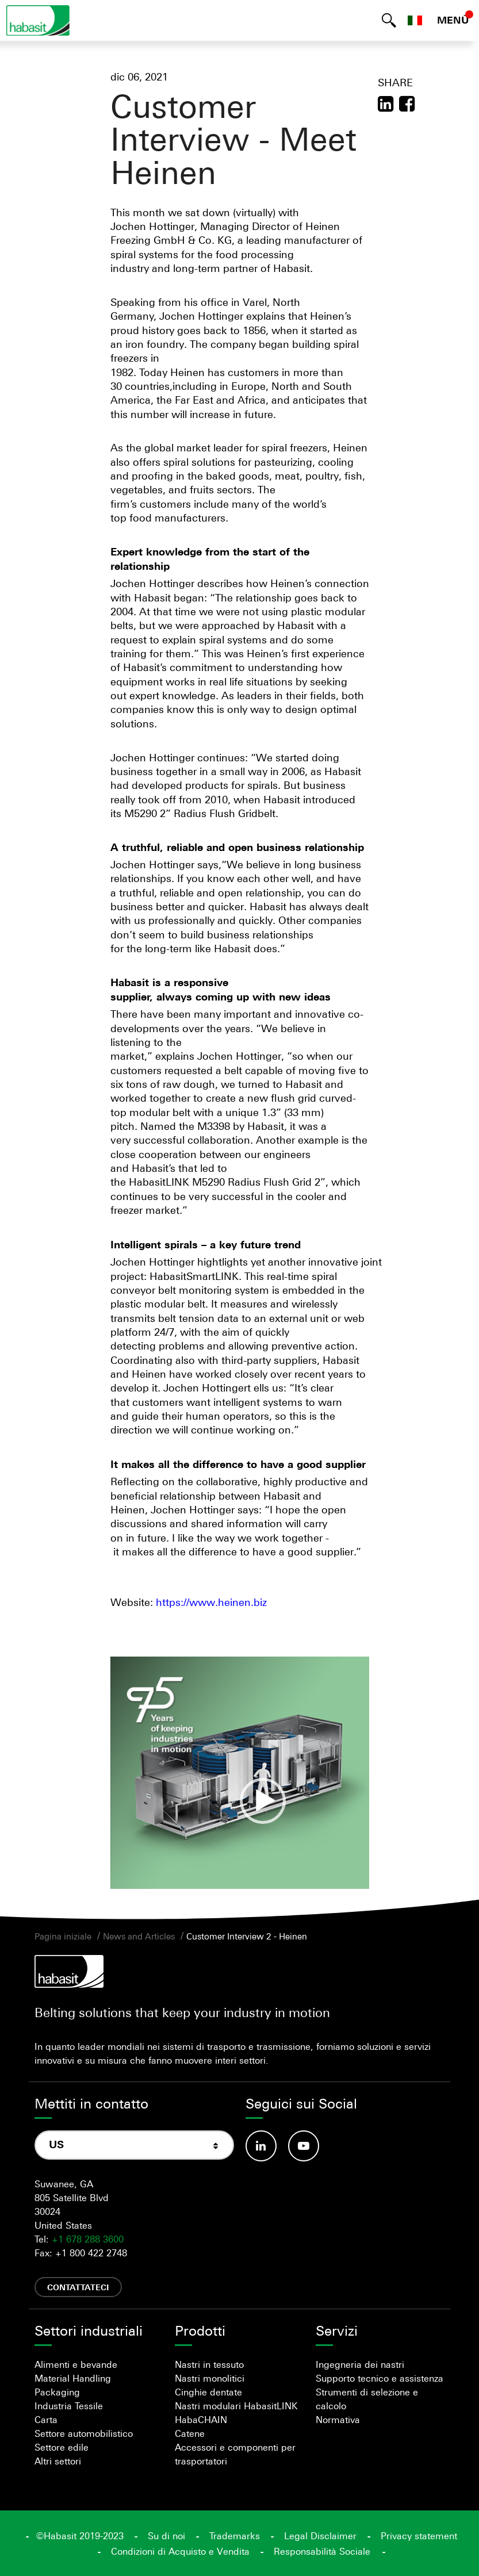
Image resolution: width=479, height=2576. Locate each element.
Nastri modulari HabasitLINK (236, 2406)
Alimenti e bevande (76, 2364)
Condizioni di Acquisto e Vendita (180, 2551)
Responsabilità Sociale (322, 2551)
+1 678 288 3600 (88, 2239)
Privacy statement (419, 2536)
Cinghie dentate (208, 2392)
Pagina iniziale (63, 1936)
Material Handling (73, 2378)
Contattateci (78, 2287)
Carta (46, 2419)
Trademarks (234, 2536)
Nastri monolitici (209, 2378)
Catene (190, 2433)
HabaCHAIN (201, 2419)
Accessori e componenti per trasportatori (235, 2454)
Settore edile (62, 2447)
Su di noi (166, 2536)
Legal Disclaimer (320, 2536)
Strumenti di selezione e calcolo (367, 2399)
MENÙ (453, 20)
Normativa (338, 2419)
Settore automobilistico (84, 2433)
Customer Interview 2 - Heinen (246, 1936)
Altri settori (58, 2461)
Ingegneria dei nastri (360, 2364)
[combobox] (134, 2144)
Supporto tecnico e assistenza (379, 2378)
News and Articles (139, 1936)
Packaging (57, 2392)
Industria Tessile (69, 2406)
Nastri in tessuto (209, 2364)
